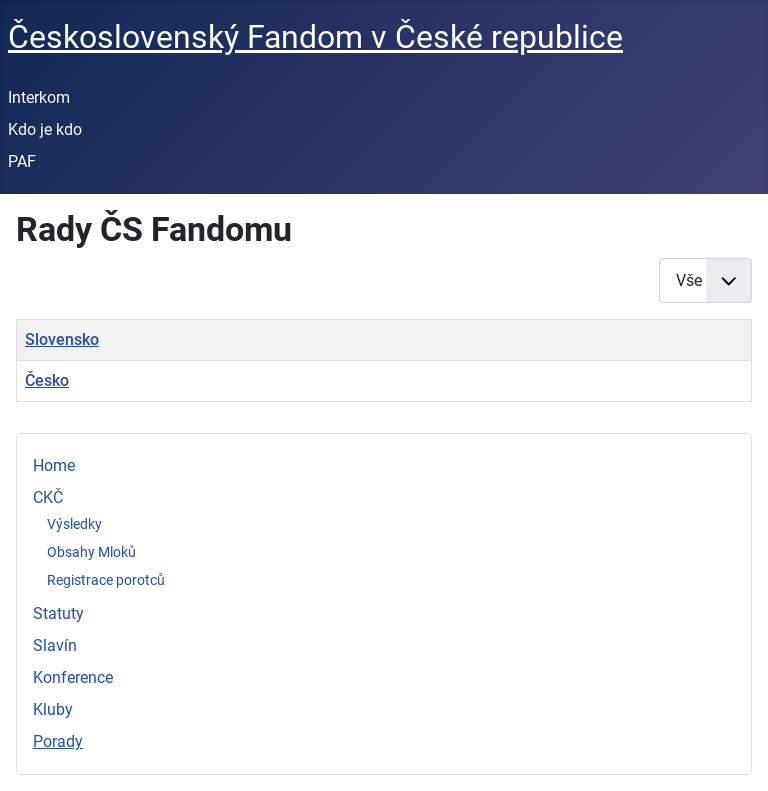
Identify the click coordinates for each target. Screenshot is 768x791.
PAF (22, 161)
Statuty (58, 613)
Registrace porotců (106, 580)
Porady (58, 741)
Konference (73, 677)
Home (54, 465)
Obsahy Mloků (91, 552)
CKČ (48, 497)
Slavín (55, 645)
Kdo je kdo (45, 129)
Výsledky (74, 524)
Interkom (39, 97)
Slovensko (62, 339)
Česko (47, 380)
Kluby (53, 709)
